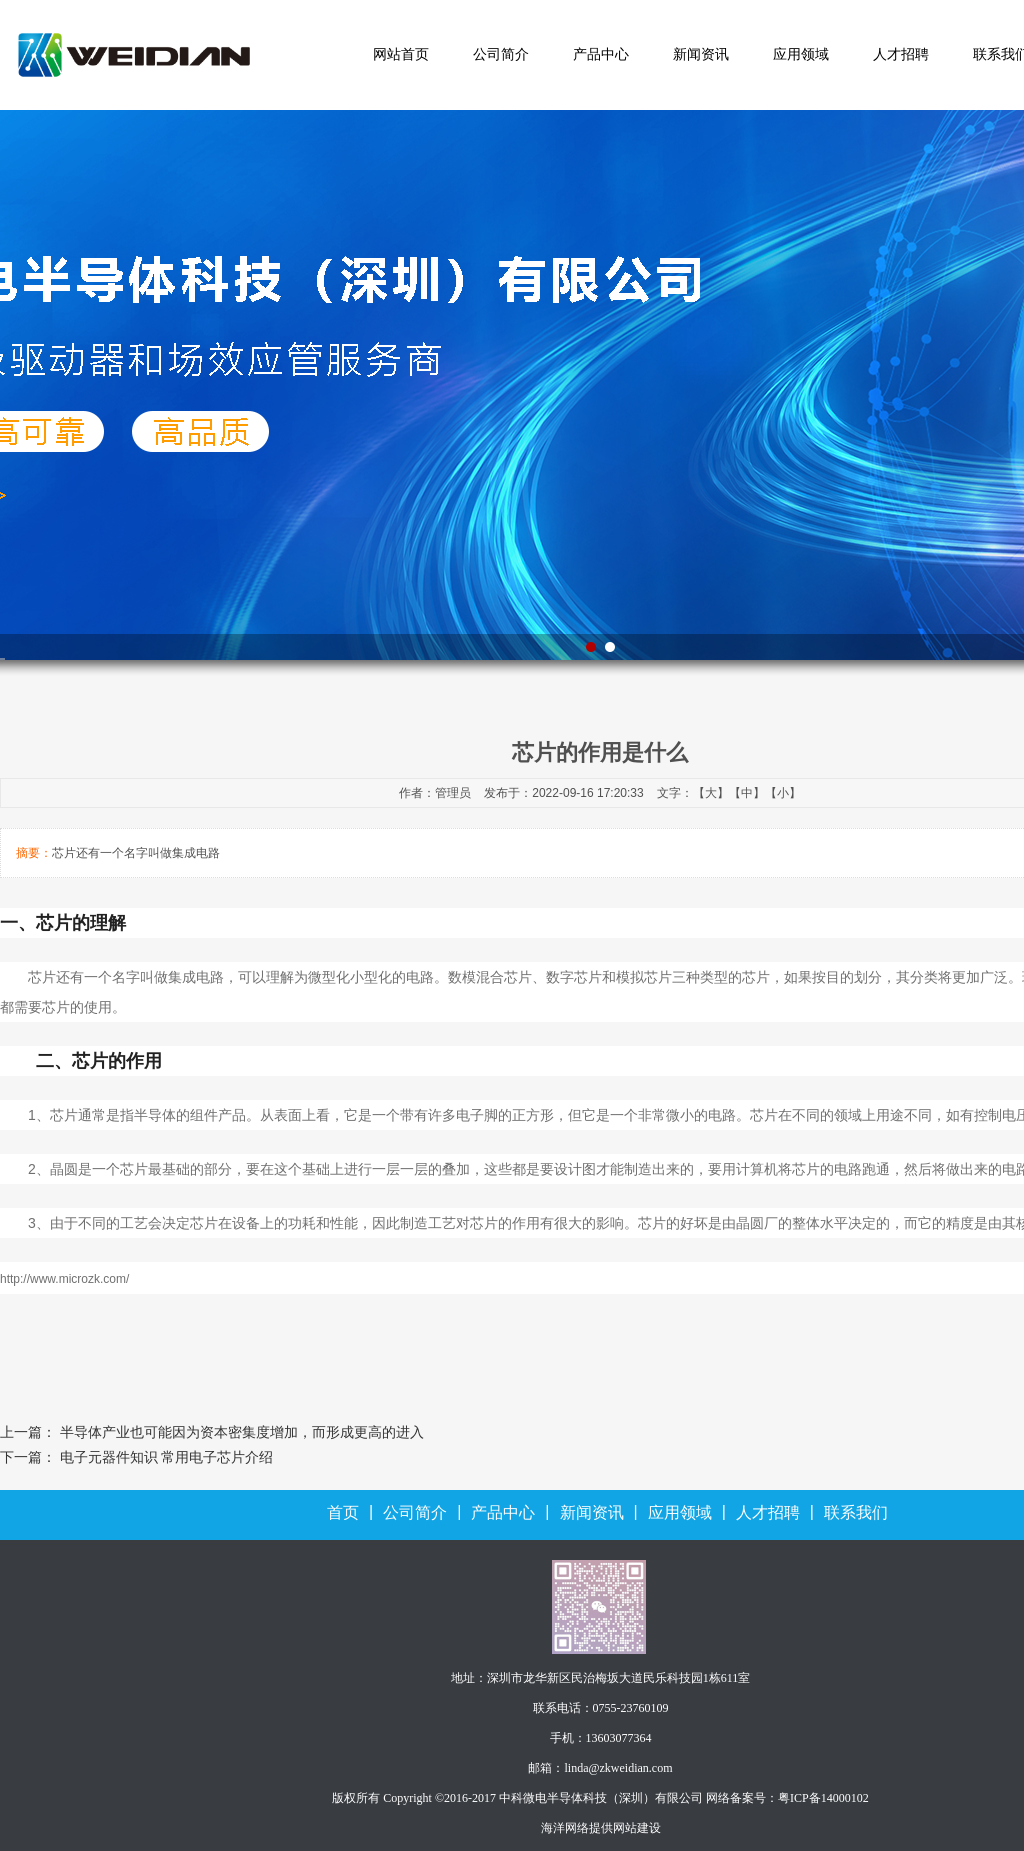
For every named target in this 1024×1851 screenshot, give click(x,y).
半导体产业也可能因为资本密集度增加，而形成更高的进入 (242, 1432)
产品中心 (601, 54)
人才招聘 (901, 54)
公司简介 (501, 54)
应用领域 (801, 54)
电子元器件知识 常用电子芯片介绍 (167, 1457)
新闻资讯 (701, 54)
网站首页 (401, 54)
